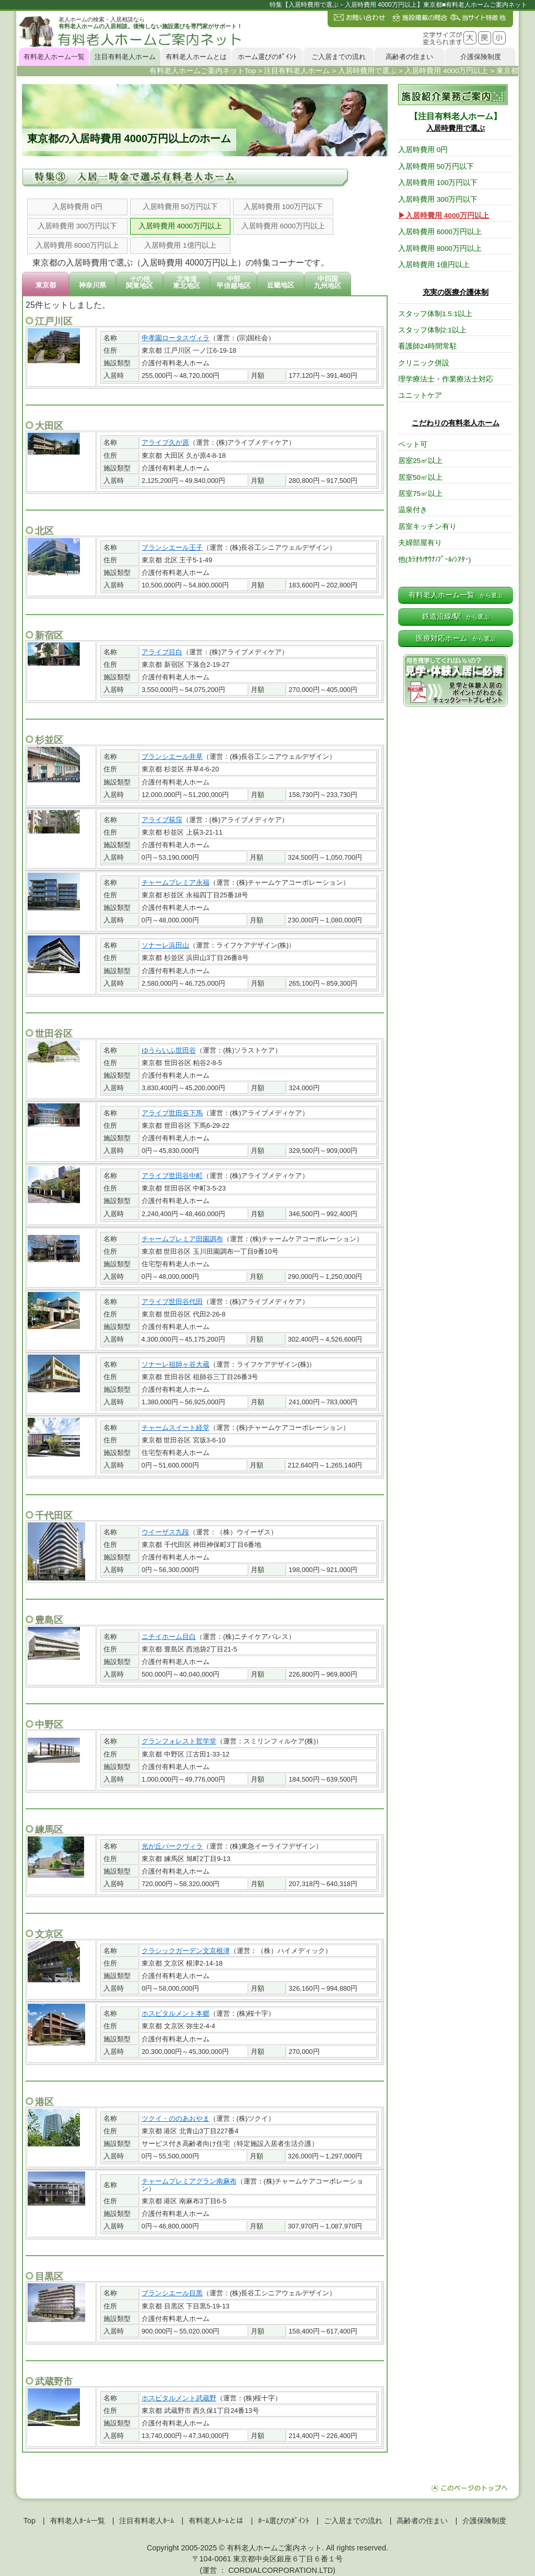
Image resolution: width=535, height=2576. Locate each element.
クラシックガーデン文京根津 (186, 1951)
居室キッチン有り (427, 526)
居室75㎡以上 (420, 494)
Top (30, 2520)
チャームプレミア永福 (176, 882)
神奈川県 (92, 285)
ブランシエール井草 (172, 756)
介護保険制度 (480, 57)
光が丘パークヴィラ (172, 1846)
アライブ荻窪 (162, 820)
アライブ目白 (162, 652)
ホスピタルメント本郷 (176, 2013)
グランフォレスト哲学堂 (179, 1741)
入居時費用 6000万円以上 (283, 226)
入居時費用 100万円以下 (283, 207)
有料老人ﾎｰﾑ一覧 (77, 2520)
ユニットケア (420, 395)
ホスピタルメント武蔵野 (179, 2398)
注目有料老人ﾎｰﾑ (146, 2520)
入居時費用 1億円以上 (180, 245)
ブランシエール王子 (172, 547)
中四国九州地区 (327, 282)
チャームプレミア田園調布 (182, 1239)
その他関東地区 (139, 282)
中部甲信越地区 (234, 282)
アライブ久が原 (165, 442)
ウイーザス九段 (165, 1532)
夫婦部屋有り (420, 543)
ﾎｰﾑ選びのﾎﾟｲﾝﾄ (283, 2520)
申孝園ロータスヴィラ (176, 338)
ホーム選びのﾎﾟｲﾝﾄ (267, 57)
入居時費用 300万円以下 (77, 226)
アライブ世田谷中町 (172, 1176)
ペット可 (412, 444)
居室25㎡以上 (420, 461)
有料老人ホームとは (196, 57)
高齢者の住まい (409, 57)
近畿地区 (280, 285)
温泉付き (412, 510)
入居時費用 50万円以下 (180, 207)
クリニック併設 (423, 363)
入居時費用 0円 (77, 207)
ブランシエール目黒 (172, 2293)
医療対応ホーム (455, 638)
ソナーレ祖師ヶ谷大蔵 (176, 1364)
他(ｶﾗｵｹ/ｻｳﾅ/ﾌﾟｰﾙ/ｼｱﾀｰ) (434, 559)
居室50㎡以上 (420, 477)
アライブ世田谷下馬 (172, 1113)
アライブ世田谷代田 (172, 1302)
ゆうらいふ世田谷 (169, 1050)
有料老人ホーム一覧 (54, 57)
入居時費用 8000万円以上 (77, 245)
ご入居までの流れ (338, 57)
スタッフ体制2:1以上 (432, 330)
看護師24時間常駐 (427, 346)
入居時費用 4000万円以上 (180, 226)
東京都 (46, 285)
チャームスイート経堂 (176, 1427)
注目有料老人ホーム (125, 57)
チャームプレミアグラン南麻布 (189, 2181)
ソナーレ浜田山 (165, 945)
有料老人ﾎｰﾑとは (216, 2520)
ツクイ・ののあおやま (176, 2118)
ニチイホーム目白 (169, 1637)
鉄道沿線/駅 (455, 616)
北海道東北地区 (186, 282)
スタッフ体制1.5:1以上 (435, 314)
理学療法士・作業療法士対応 (445, 379)
